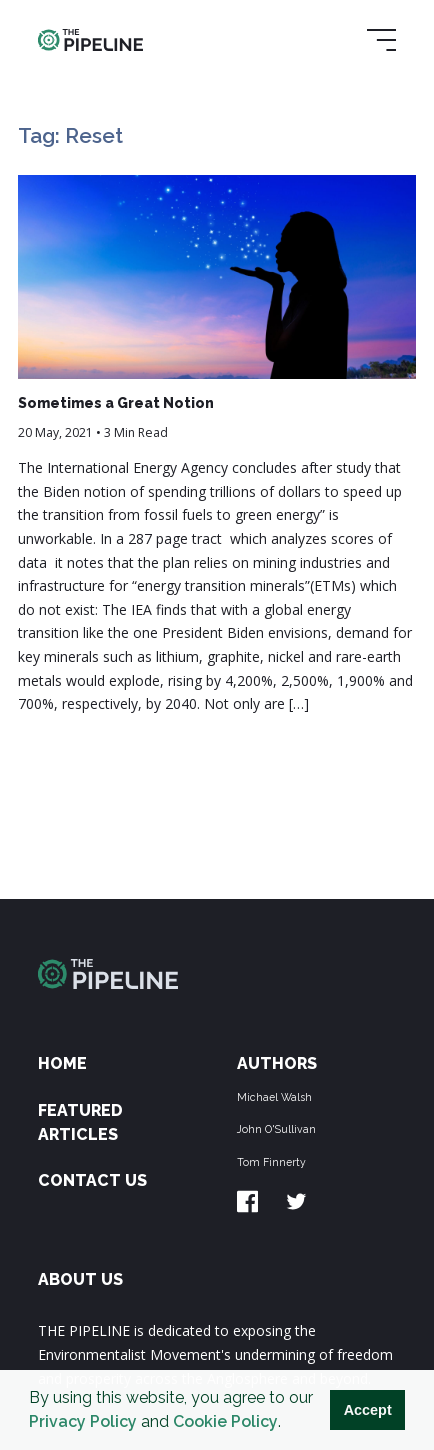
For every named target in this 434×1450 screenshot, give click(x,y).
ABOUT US (80, 1279)
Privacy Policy (83, 1421)
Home (62, 1063)
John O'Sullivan (276, 1129)
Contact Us (92, 1180)
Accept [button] (368, 1410)
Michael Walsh (274, 1097)
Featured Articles (80, 1122)
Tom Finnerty (271, 1162)
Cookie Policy (225, 1421)
